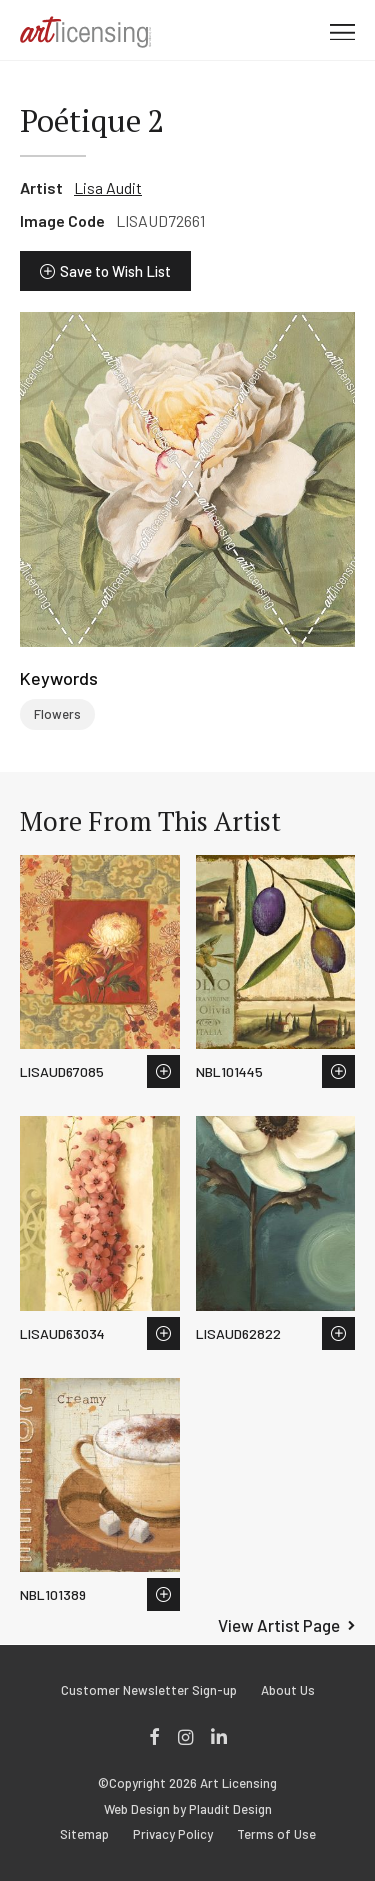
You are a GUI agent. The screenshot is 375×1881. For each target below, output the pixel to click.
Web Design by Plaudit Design (188, 1809)
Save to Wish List (115, 271)
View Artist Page (279, 1625)
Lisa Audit (108, 187)
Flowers (57, 714)
